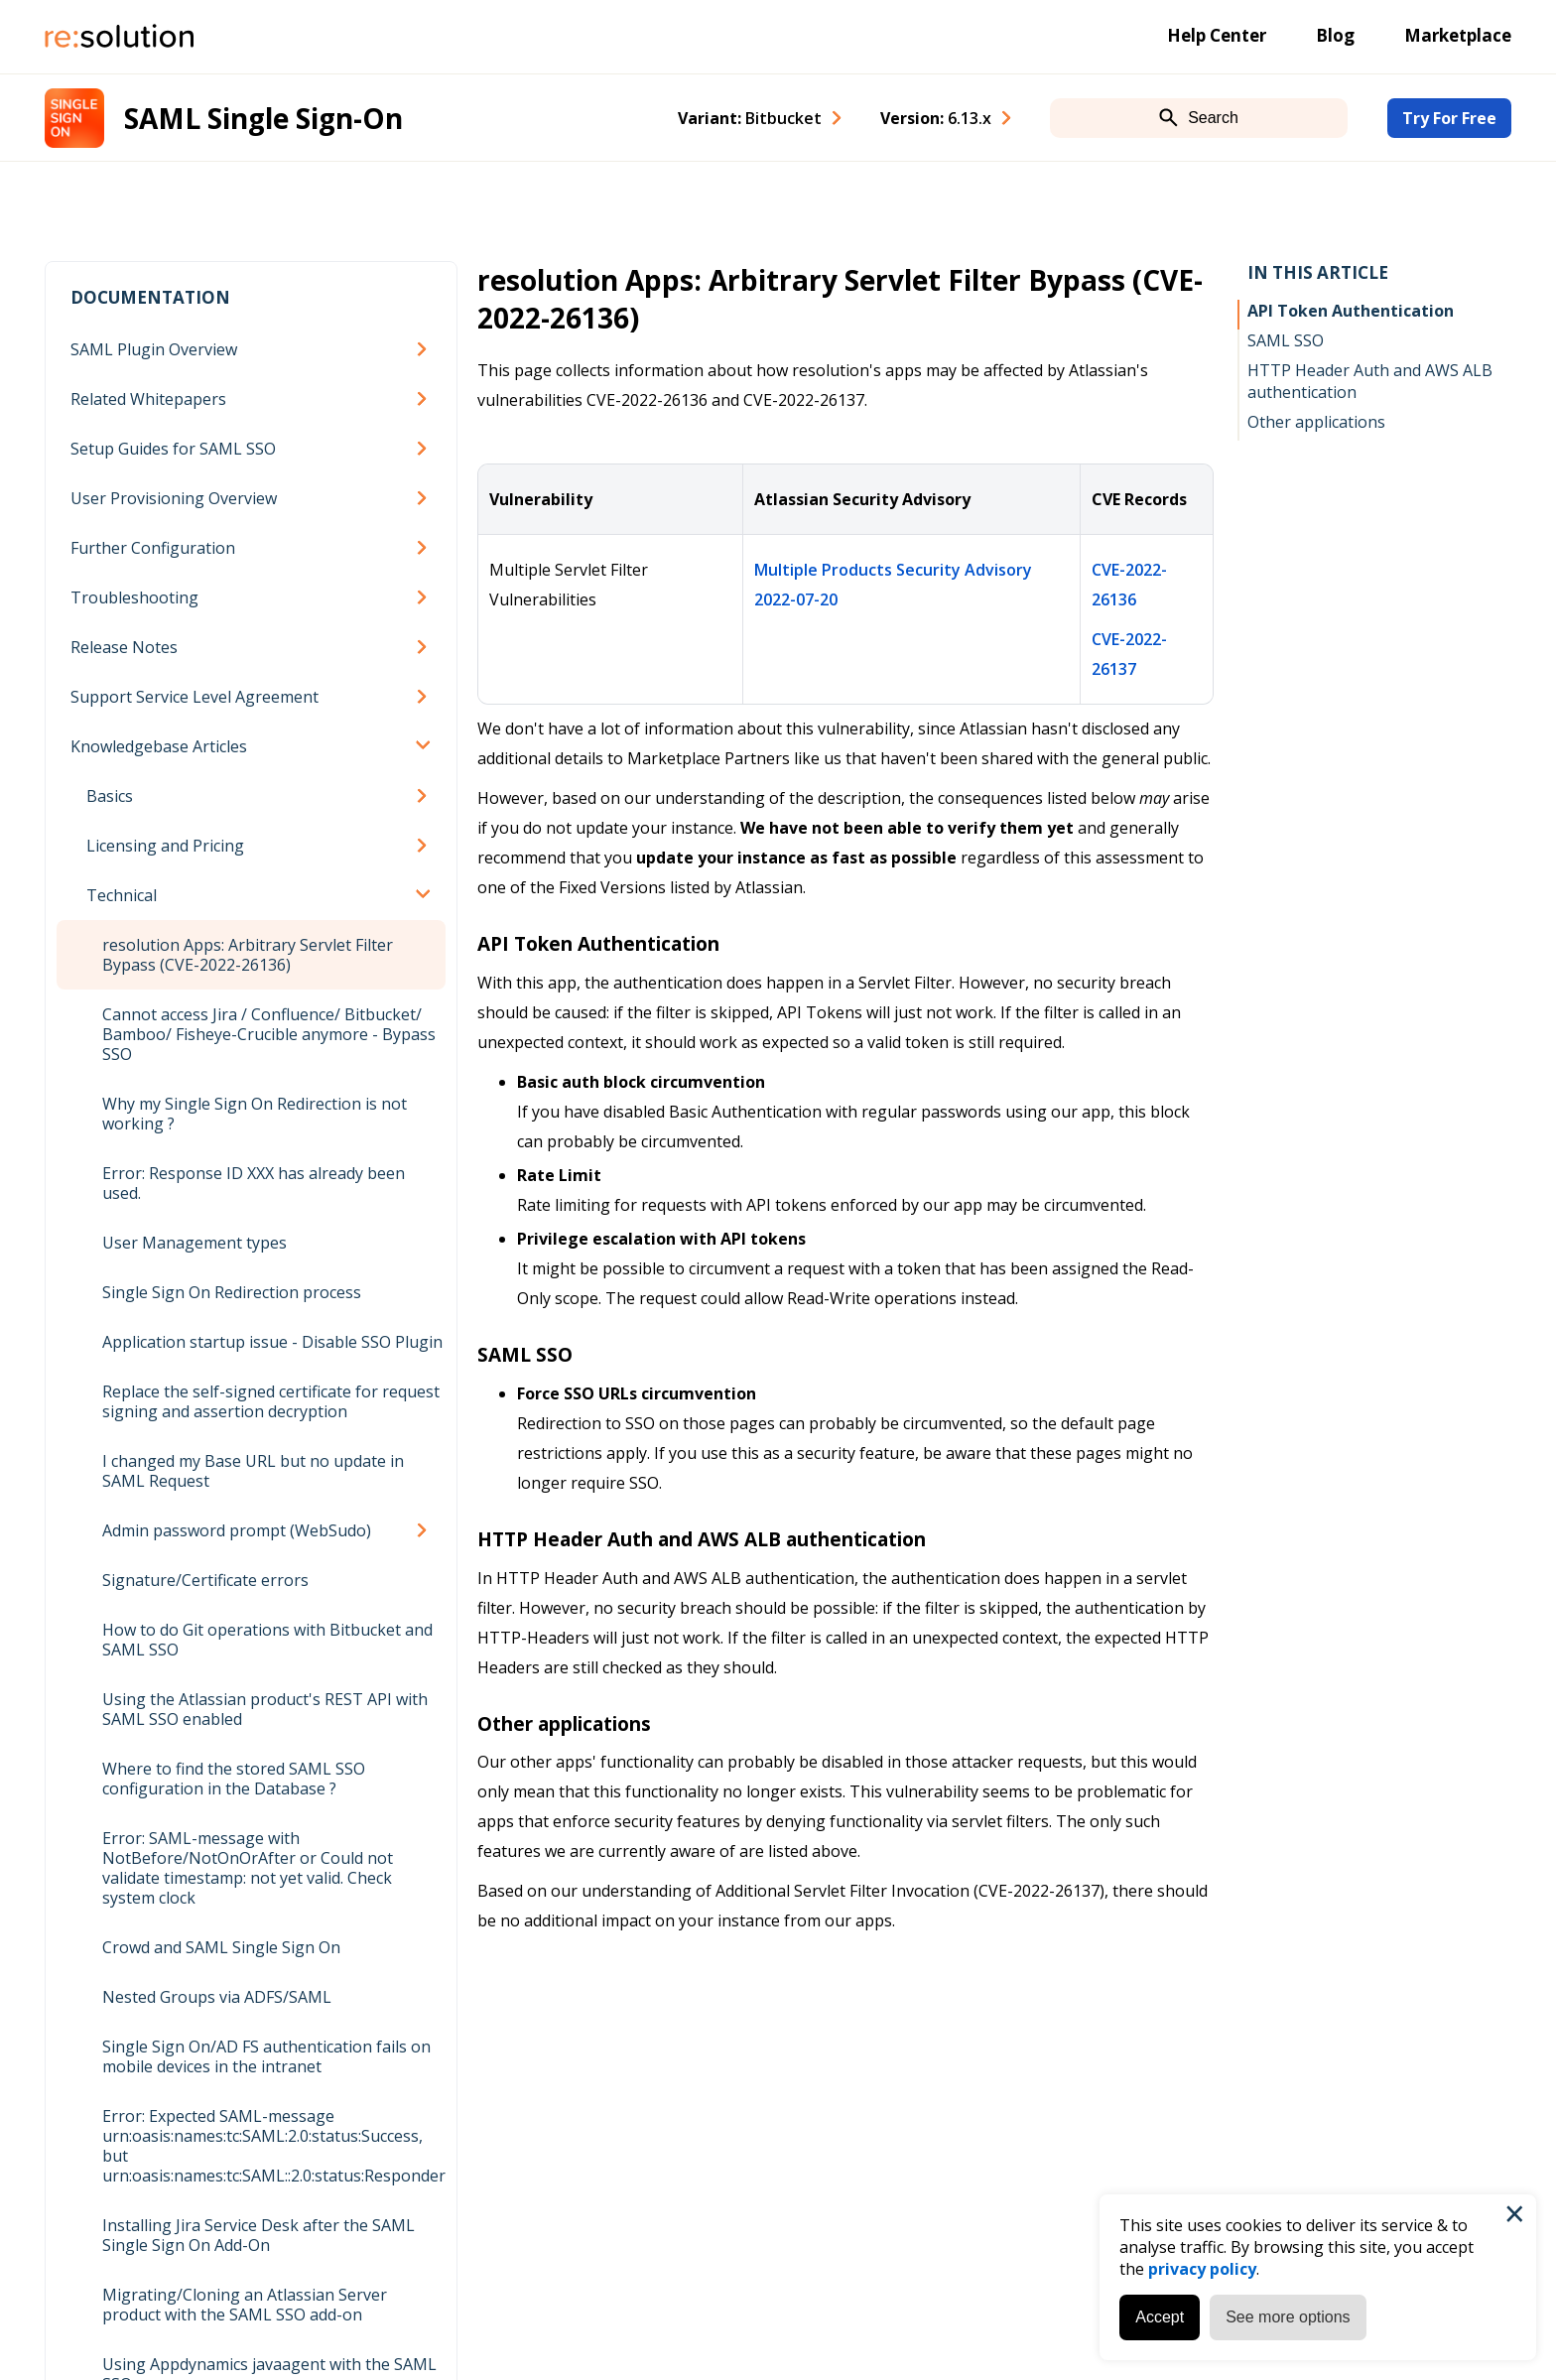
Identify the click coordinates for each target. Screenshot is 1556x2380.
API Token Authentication (1350, 311)
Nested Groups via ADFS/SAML (216, 1997)
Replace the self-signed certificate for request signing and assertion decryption (271, 1401)
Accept (1159, 2317)
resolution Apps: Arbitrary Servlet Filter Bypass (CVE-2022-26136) (247, 955)
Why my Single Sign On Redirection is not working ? (254, 1113)
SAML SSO (1285, 340)
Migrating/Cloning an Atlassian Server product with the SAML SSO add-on (244, 2304)
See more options (1288, 2317)
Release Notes (124, 647)
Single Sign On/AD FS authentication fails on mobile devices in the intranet (266, 2056)
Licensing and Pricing (165, 846)
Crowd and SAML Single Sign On (221, 1947)
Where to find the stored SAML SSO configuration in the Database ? (233, 1778)
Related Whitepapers (148, 399)
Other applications (1316, 422)
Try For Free (1449, 118)
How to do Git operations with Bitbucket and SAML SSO (267, 1639)
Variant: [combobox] (750, 118)
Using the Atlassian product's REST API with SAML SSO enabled (265, 1709)
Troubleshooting (134, 597)
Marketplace (1457, 35)
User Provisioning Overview (173, 498)
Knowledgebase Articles (158, 746)
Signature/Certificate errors (205, 1580)
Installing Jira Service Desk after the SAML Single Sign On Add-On (258, 2235)
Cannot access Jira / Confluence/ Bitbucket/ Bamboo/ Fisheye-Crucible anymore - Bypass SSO (269, 1034)
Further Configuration (152, 548)
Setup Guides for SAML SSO (173, 449)
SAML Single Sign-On (263, 118)
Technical (121, 895)
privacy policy (1202, 2269)
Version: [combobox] (935, 118)
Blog (1335, 35)
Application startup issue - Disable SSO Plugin (272, 1342)
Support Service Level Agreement (194, 697)
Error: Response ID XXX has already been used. (253, 1183)
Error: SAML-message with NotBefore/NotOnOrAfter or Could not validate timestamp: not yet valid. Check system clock (247, 1868)
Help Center (1216, 35)
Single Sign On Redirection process (231, 1292)
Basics (109, 796)
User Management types (194, 1243)
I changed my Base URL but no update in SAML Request (253, 1471)
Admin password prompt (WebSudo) (236, 1530)
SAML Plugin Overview (153, 349)
